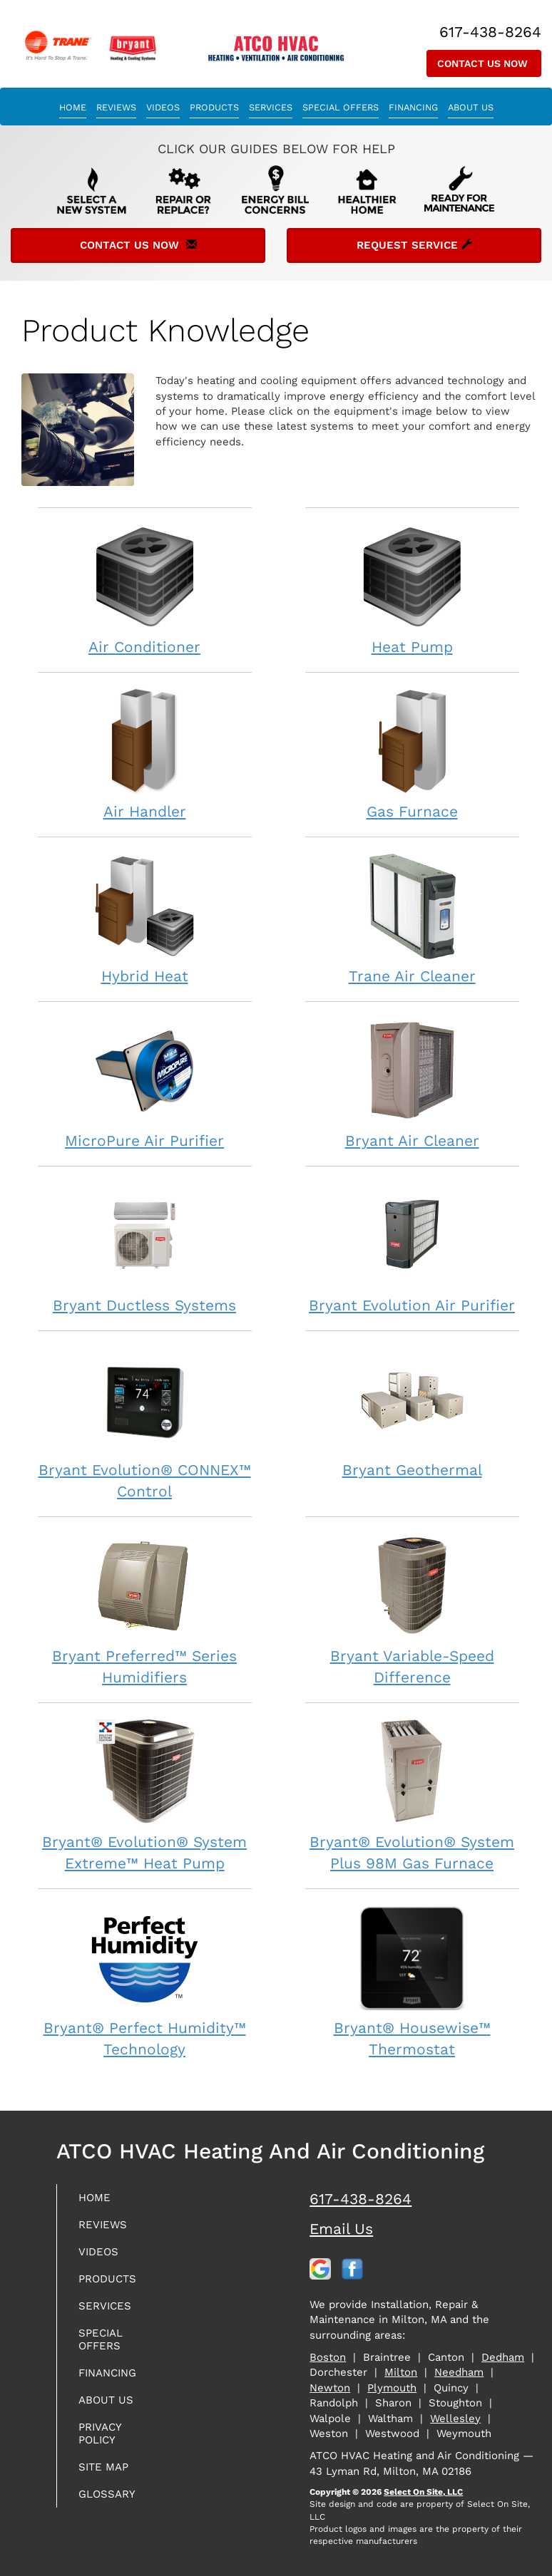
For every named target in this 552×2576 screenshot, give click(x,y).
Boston (328, 2357)
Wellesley (455, 2418)
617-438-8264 (361, 2199)
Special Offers (340, 107)
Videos (163, 107)
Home (72, 107)
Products (214, 107)
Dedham (502, 2357)
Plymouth (391, 2387)
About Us (471, 107)
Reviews (116, 107)
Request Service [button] (414, 245)
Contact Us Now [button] (484, 63)
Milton (400, 2372)
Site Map (103, 2467)
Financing (413, 107)
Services (270, 107)
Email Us (341, 2229)
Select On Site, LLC (423, 2492)
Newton (330, 2387)
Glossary (107, 2494)
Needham (459, 2372)
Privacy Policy (99, 2433)
